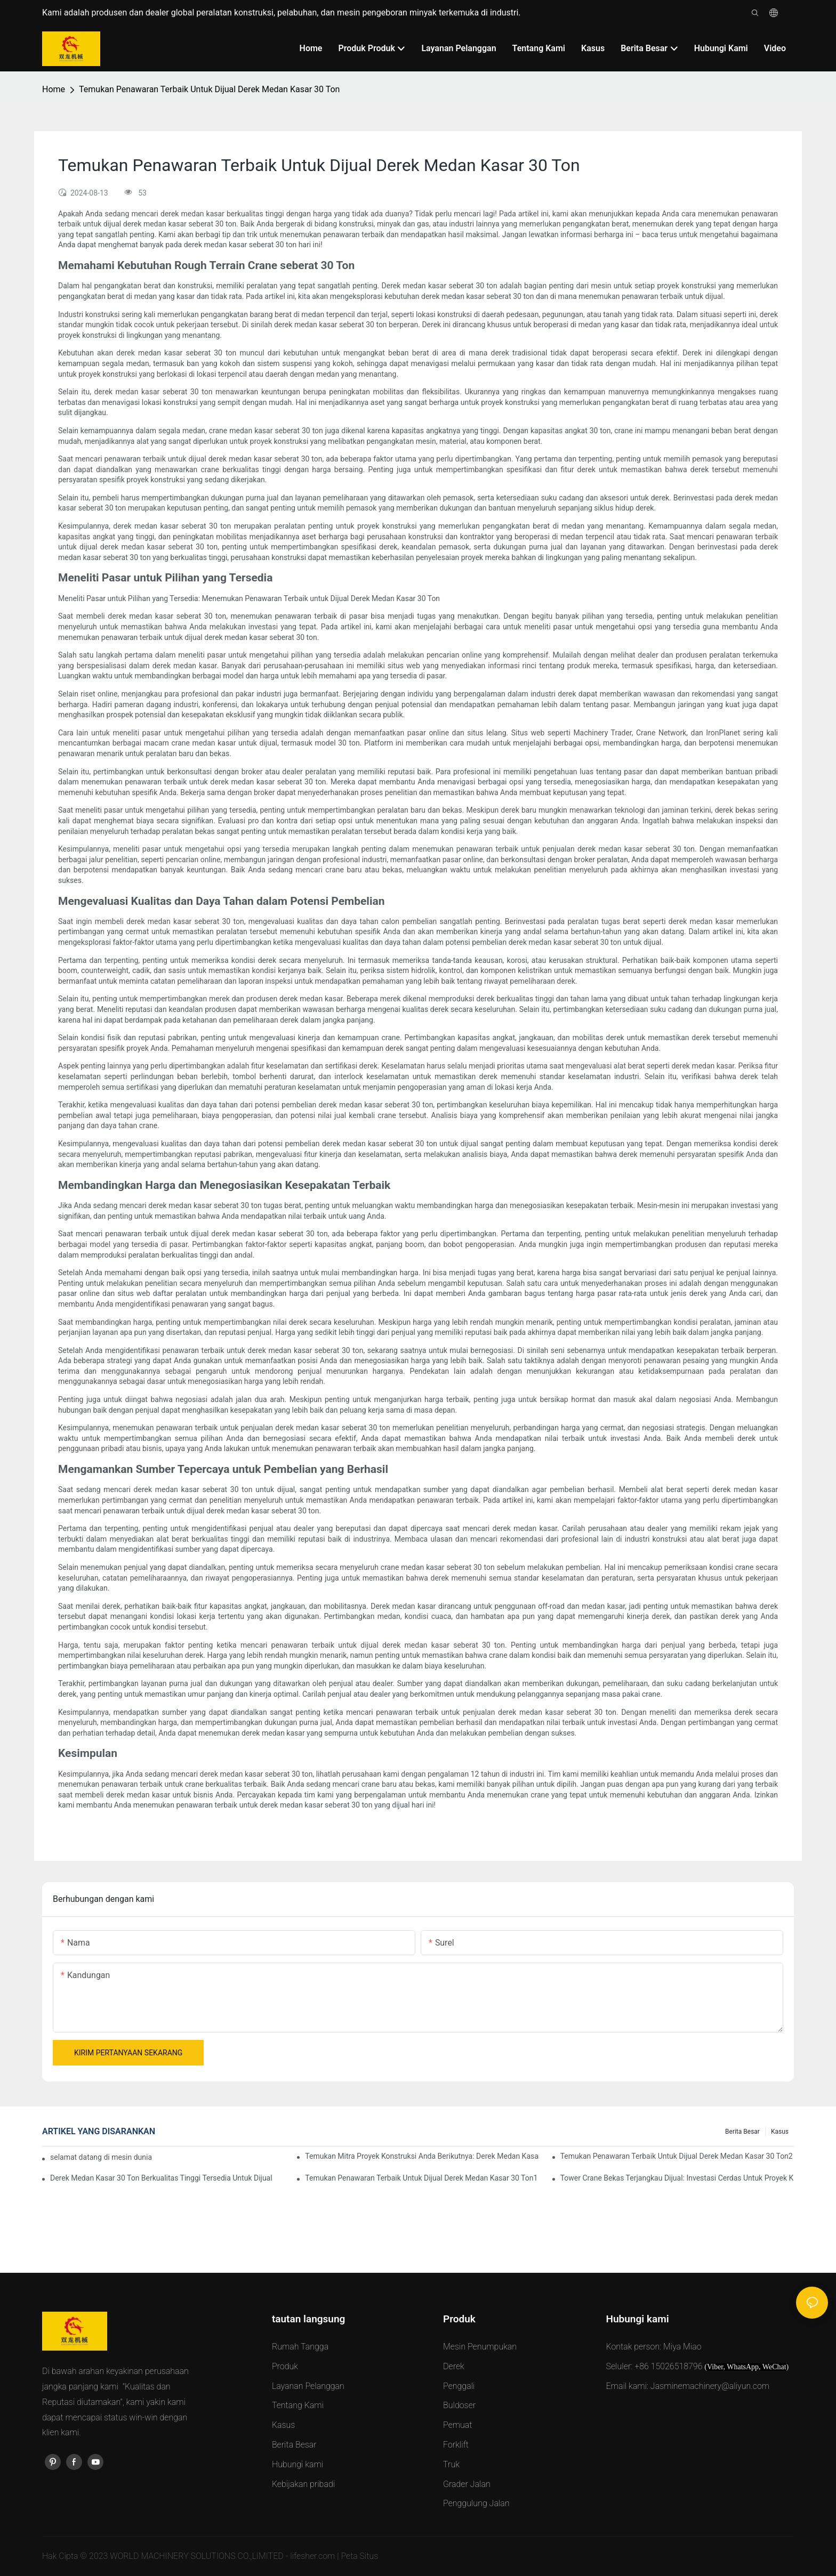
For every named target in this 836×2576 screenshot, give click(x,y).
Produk (285, 2366)
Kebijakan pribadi (303, 2484)
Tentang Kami (298, 2405)
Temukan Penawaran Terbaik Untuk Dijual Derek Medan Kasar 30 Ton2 (676, 2156)
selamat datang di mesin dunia (101, 2157)
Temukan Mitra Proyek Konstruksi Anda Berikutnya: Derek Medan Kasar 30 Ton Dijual (421, 2156)
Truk (451, 2464)
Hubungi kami (297, 2464)
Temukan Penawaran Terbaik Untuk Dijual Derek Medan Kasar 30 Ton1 (421, 2178)
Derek (453, 2366)
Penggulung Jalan (476, 2503)
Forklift (456, 2445)
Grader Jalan (467, 2484)
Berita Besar (742, 2131)
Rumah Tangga (300, 2347)
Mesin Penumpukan (480, 2347)
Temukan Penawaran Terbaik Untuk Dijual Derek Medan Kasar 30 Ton (209, 89)
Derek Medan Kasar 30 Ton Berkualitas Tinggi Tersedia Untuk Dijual (161, 2178)
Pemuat (457, 2425)
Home (53, 89)
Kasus (780, 2131)
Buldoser (459, 2405)
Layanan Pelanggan (308, 2386)
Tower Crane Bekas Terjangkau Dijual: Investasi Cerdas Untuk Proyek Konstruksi (677, 2178)
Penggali (459, 2386)
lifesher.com (313, 2556)
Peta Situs (359, 2556)
